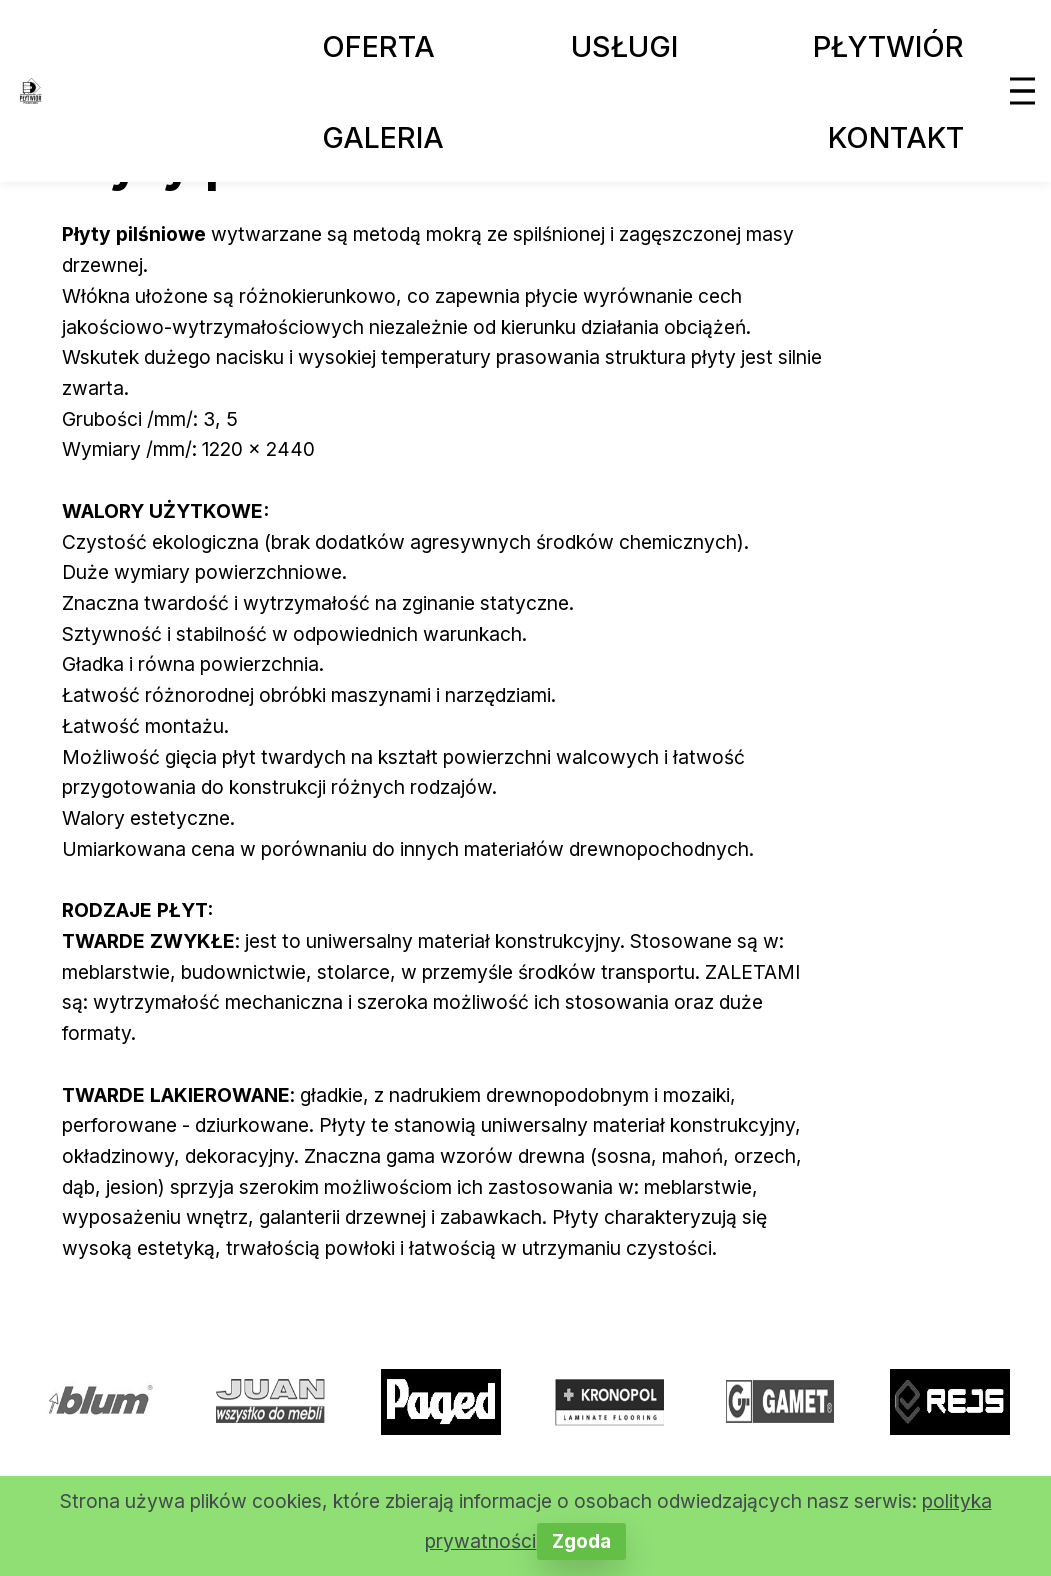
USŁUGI (624, 46)
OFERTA (378, 46)
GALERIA (383, 137)
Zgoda (581, 1541)
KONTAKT (896, 137)
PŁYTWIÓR (888, 46)
